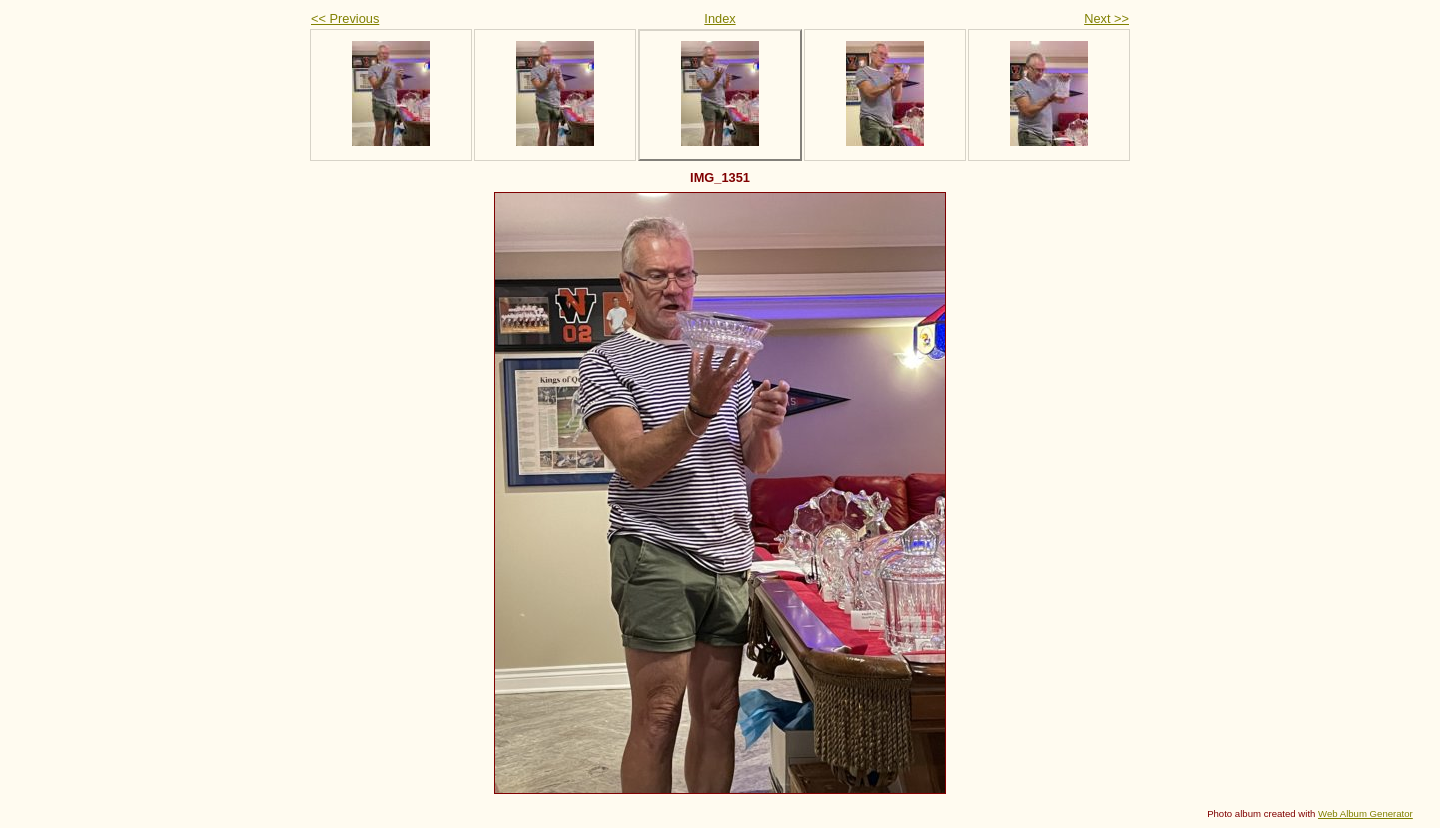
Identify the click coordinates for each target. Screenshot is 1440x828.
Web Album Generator (1365, 813)
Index (719, 18)
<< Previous (345, 18)
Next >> (1106, 18)
